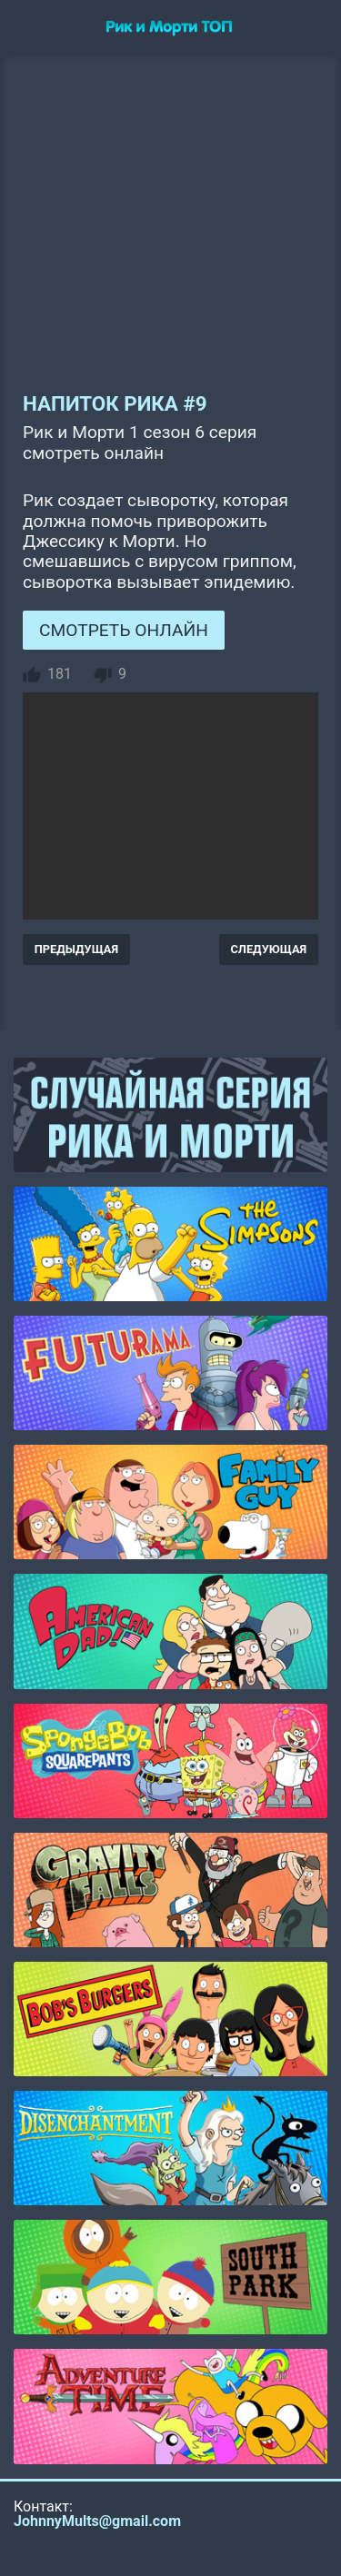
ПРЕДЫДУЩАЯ (76, 949)
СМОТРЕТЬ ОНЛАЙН (123, 630)
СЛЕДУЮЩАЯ (269, 949)
